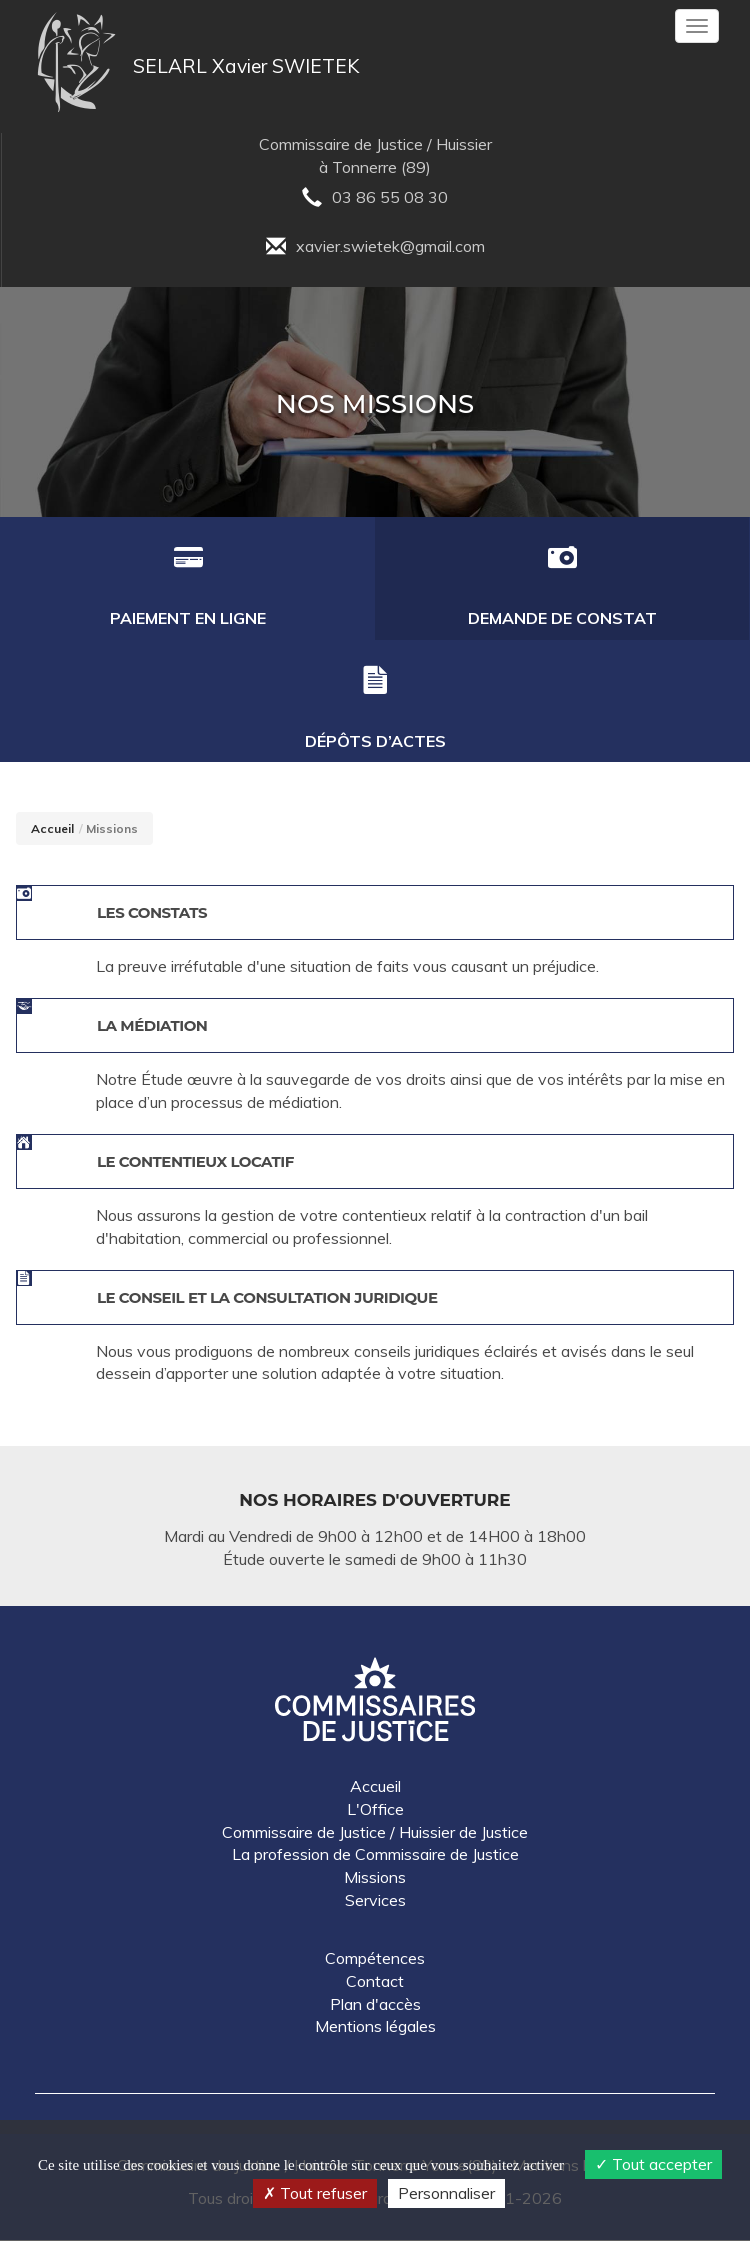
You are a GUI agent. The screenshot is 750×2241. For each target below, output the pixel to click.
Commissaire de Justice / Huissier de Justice (375, 1833)
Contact (375, 1982)
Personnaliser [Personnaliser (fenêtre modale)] (446, 2193)
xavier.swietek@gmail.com (375, 248)
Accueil (52, 829)
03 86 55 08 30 (375, 199)
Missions (375, 1878)
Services (375, 1901)
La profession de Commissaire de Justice (375, 1855)
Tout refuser (315, 2193)
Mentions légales (375, 2027)
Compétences (375, 1959)
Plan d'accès (375, 2005)
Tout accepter (653, 2164)
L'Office (375, 1810)
